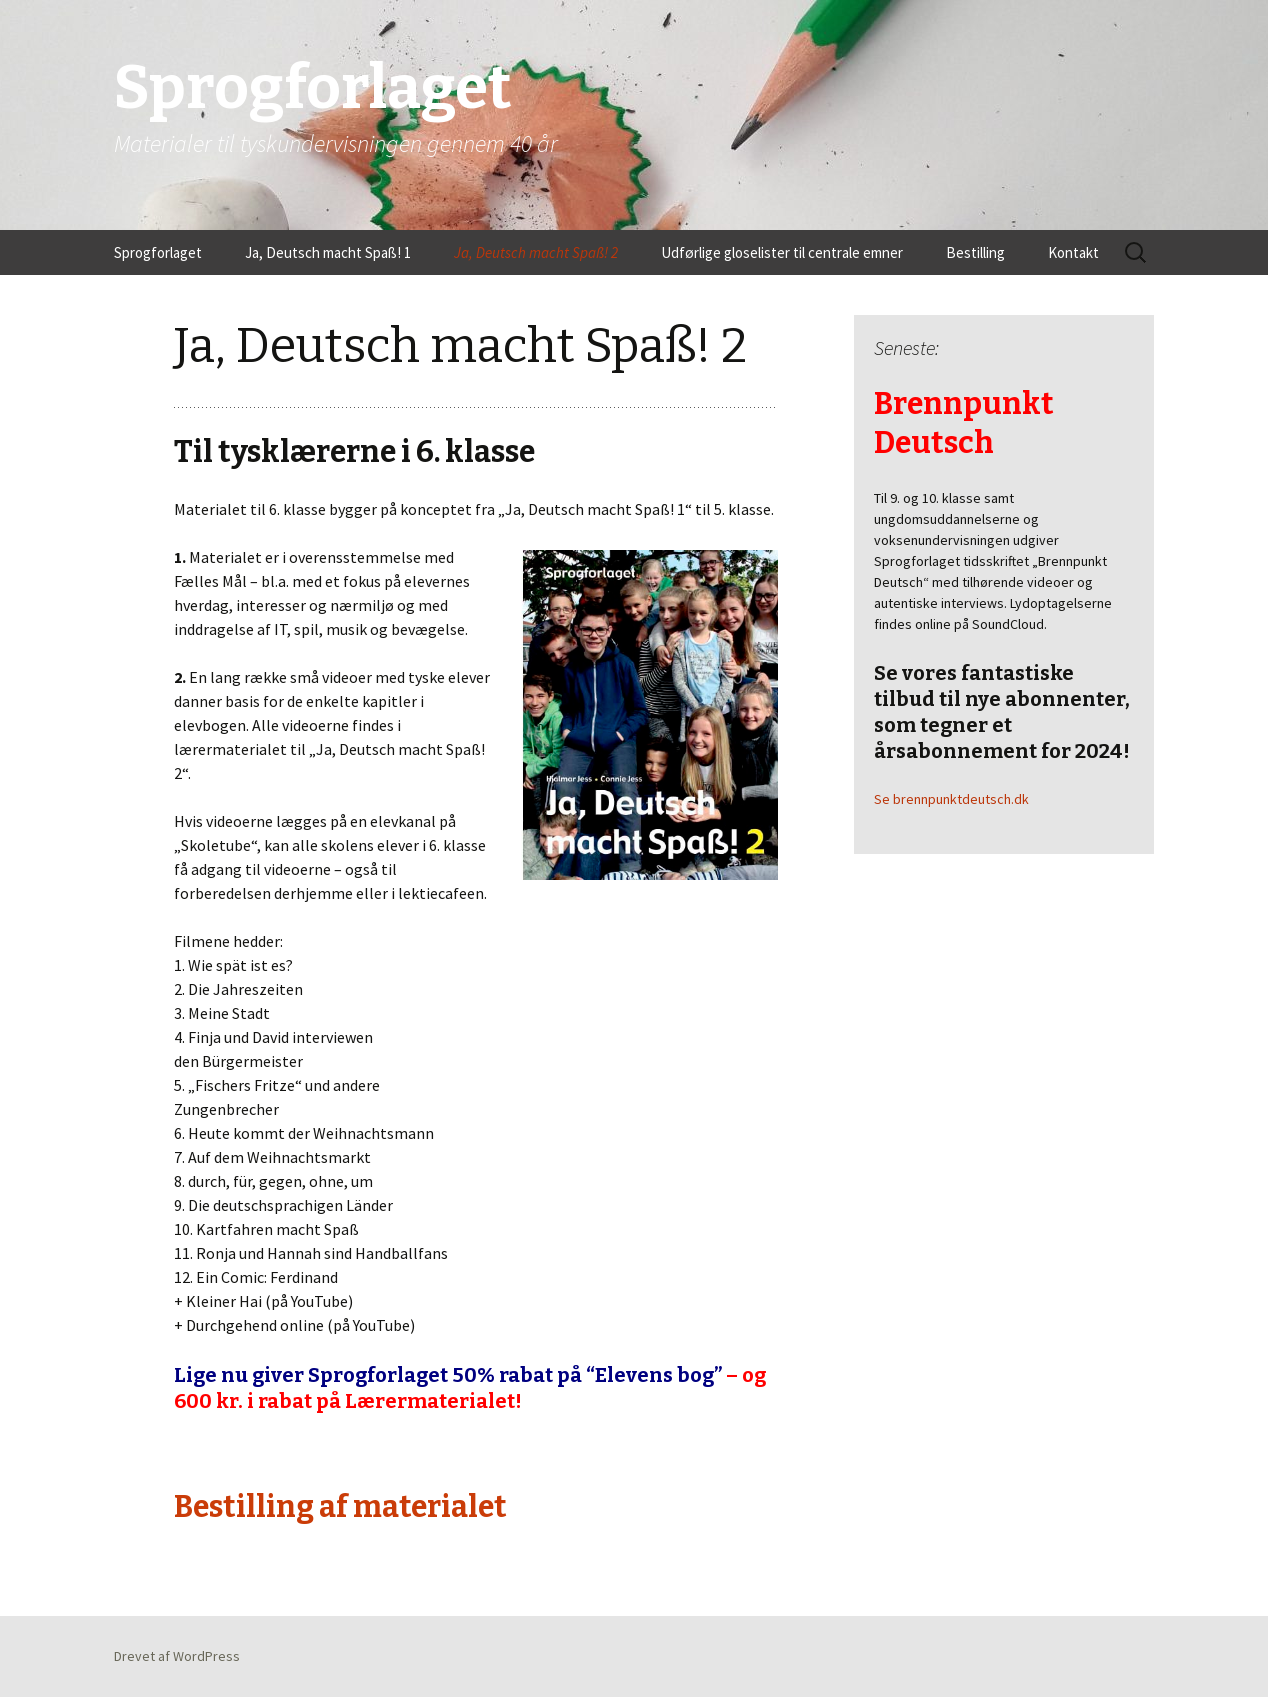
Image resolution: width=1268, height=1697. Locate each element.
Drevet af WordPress (177, 1656)
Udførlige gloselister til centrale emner (782, 252)
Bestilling (975, 252)
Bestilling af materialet (340, 1507)
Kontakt (1073, 252)
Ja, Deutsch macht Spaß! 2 (536, 252)
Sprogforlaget (158, 252)
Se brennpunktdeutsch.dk (951, 799)
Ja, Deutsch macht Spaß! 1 (328, 252)
